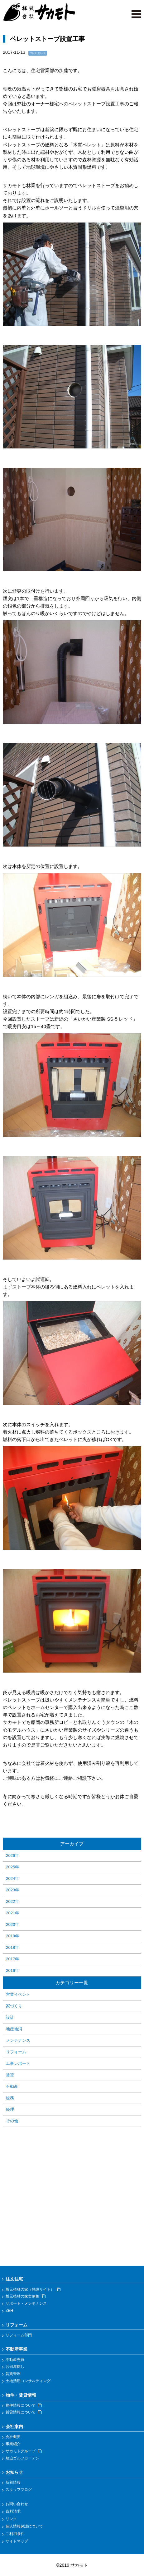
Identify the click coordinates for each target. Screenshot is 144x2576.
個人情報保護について (24, 2526)
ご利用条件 (15, 2534)
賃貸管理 (13, 2374)
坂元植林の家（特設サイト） (33, 2289)
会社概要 (13, 2437)
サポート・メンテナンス (26, 2303)
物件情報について (24, 2405)
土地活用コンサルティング (28, 2381)
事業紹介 (13, 2444)
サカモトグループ (24, 2451)
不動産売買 (15, 2360)
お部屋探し (15, 2366)
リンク (11, 2519)
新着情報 (13, 2482)
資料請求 (13, 2511)
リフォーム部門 (19, 2335)
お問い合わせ (17, 2504)
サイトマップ (17, 2541)
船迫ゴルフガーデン (22, 2458)
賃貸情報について (24, 2412)
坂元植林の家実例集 (26, 2296)
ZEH (9, 2310)
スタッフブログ (19, 2489)
